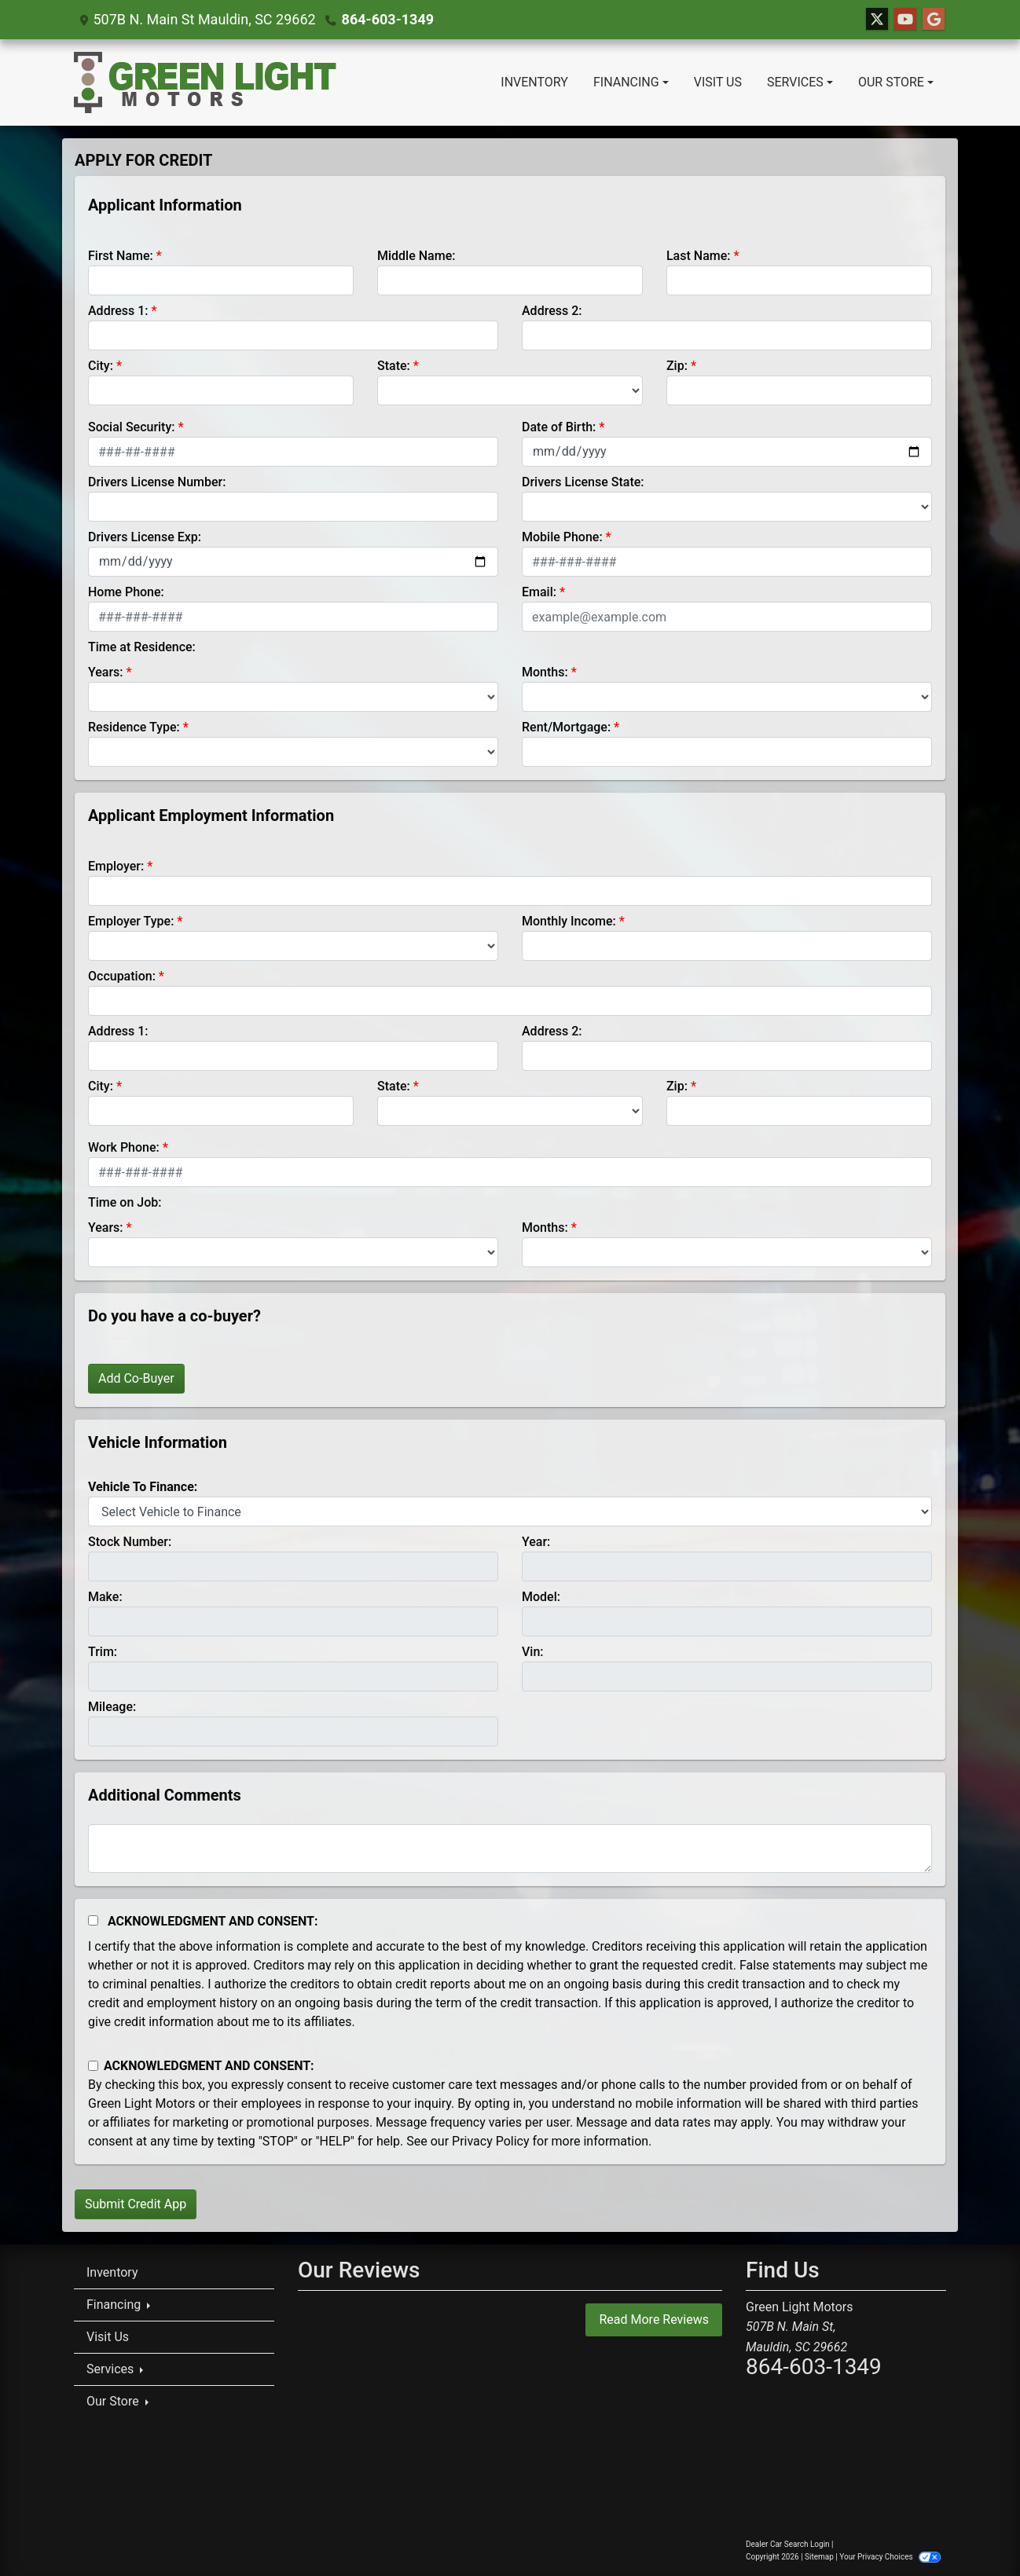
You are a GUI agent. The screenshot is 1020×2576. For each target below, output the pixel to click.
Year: (536, 1541)
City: (100, 365)
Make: (105, 1596)
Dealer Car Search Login (788, 2544)
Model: (541, 1596)
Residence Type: (134, 727)
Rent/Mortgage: (566, 727)
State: (393, 365)
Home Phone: (126, 591)
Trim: (102, 1651)
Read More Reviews (654, 2319)
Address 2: (552, 310)
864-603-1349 (388, 19)
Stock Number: (129, 1541)
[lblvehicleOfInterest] (510, 1511)
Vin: (533, 1651)
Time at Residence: (142, 646)
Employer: (116, 866)
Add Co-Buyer (136, 1378)
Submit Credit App (135, 2204)
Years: (105, 672)
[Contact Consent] (93, 2066)
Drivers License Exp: (144, 536)
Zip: (677, 365)
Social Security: (131, 427)
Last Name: (698, 255)
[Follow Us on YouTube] (905, 19)
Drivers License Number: (157, 482)
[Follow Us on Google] (934, 19)
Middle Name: (416, 255)
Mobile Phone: (562, 536)
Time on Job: (124, 1202)
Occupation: (122, 976)
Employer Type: (131, 921)
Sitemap (819, 2556)
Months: (545, 672)
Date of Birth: (559, 427)
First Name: (120, 255)
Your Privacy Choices (890, 2556)
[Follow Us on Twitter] (877, 19)
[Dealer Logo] (205, 82)
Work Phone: (124, 1147)
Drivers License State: (583, 482)
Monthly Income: (569, 921)
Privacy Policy (491, 2141)
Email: (539, 591)
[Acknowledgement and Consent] (93, 1920)
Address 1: (118, 310)
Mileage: (112, 1706)
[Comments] (510, 1848)
